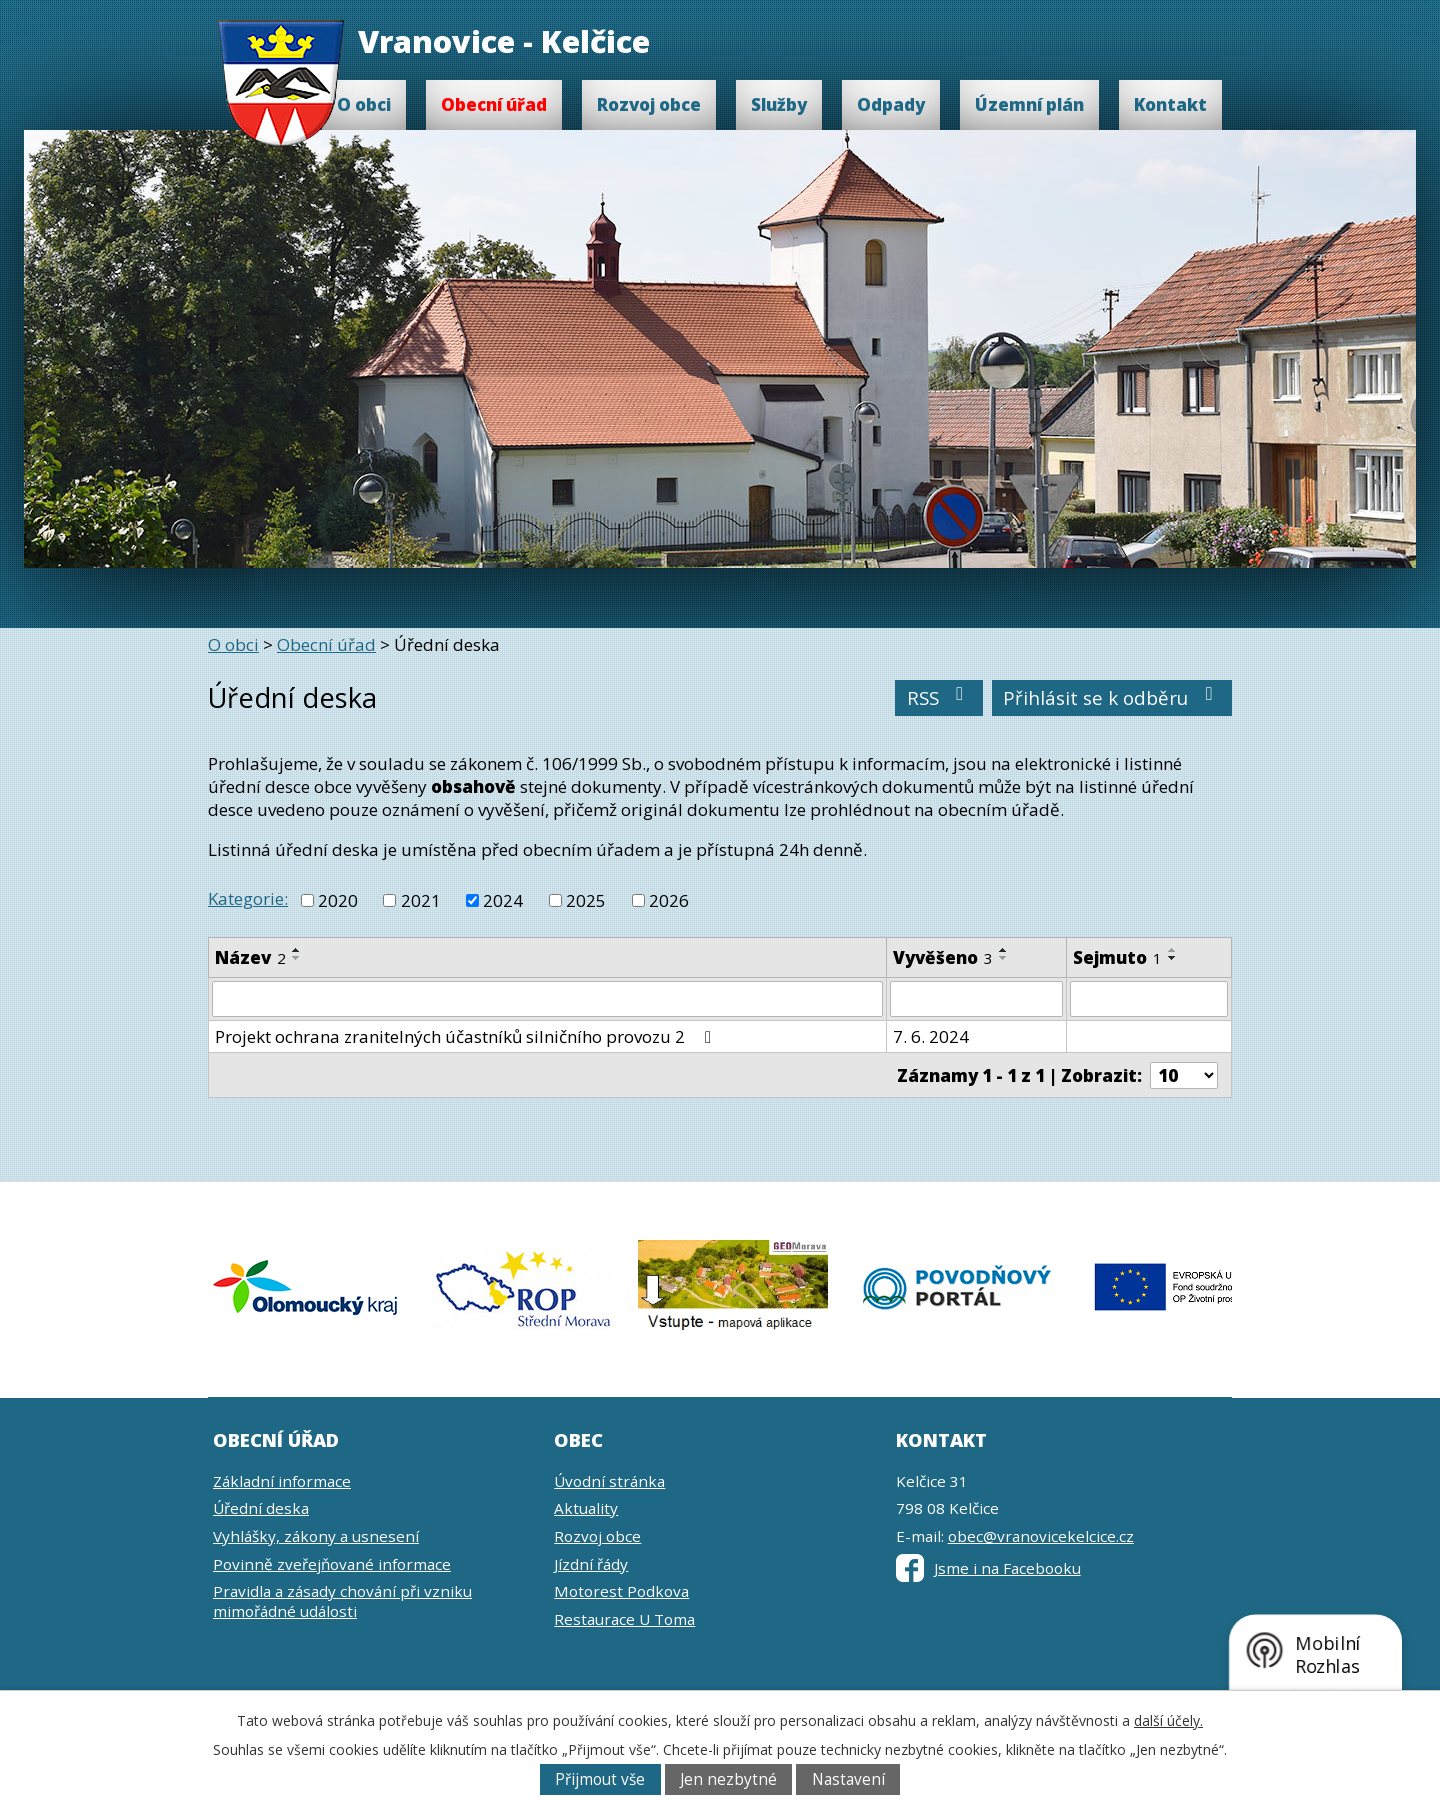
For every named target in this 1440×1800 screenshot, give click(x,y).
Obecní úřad (494, 104)
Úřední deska (261, 1508)
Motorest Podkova (621, 1591)
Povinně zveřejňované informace (332, 1564)
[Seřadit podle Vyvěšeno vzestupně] (1004, 950)
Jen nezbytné (728, 1779)
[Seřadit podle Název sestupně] (297, 958)
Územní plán (1029, 104)
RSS (939, 697)
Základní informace (282, 1481)
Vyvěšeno (943, 957)
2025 (586, 900)
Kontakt (1170, 104)
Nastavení (848, 1779)
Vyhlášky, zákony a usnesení (316, 1536)
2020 (338, 900)
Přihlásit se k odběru (1112, 697)
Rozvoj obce (649, 104)
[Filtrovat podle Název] (547, 999)
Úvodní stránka (609, 1481)
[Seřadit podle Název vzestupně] (297, 950)
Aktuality (586, 1508)
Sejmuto (1117, 957)
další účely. (1168, 1720)
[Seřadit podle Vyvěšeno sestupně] (1004, 958)
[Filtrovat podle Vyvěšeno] (976, 999)
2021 (421, 900)
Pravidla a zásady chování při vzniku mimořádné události (342, 1601)
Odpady (891, 104)
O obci (364, 104)
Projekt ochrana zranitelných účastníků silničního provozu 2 (467, 1036)
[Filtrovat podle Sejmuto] (1149, 999)
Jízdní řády (591, 1564)
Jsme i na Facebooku (988, 1568)
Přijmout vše (600, 1779)
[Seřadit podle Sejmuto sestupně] (1173, 958)
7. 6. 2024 (931, 1036)
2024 (503, 900)
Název (250, 957)
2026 (669, 900)
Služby (779, 104)
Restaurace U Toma (624, 1619)
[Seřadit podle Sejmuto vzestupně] (1173, 950)
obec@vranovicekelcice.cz (1041, 1536)
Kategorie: (248, 898)
